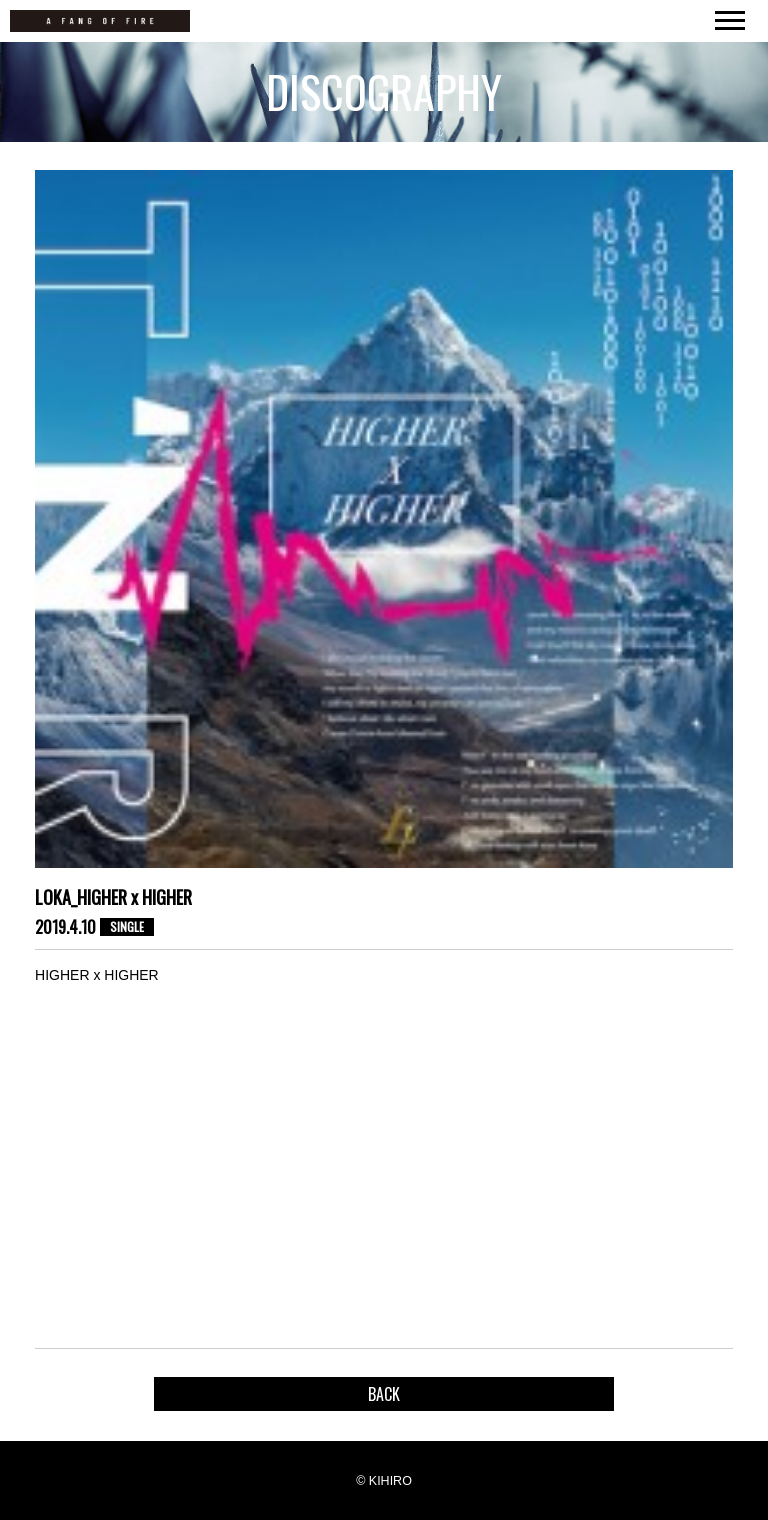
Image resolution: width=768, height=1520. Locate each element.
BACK (384, 1394)
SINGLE (127, 926)
